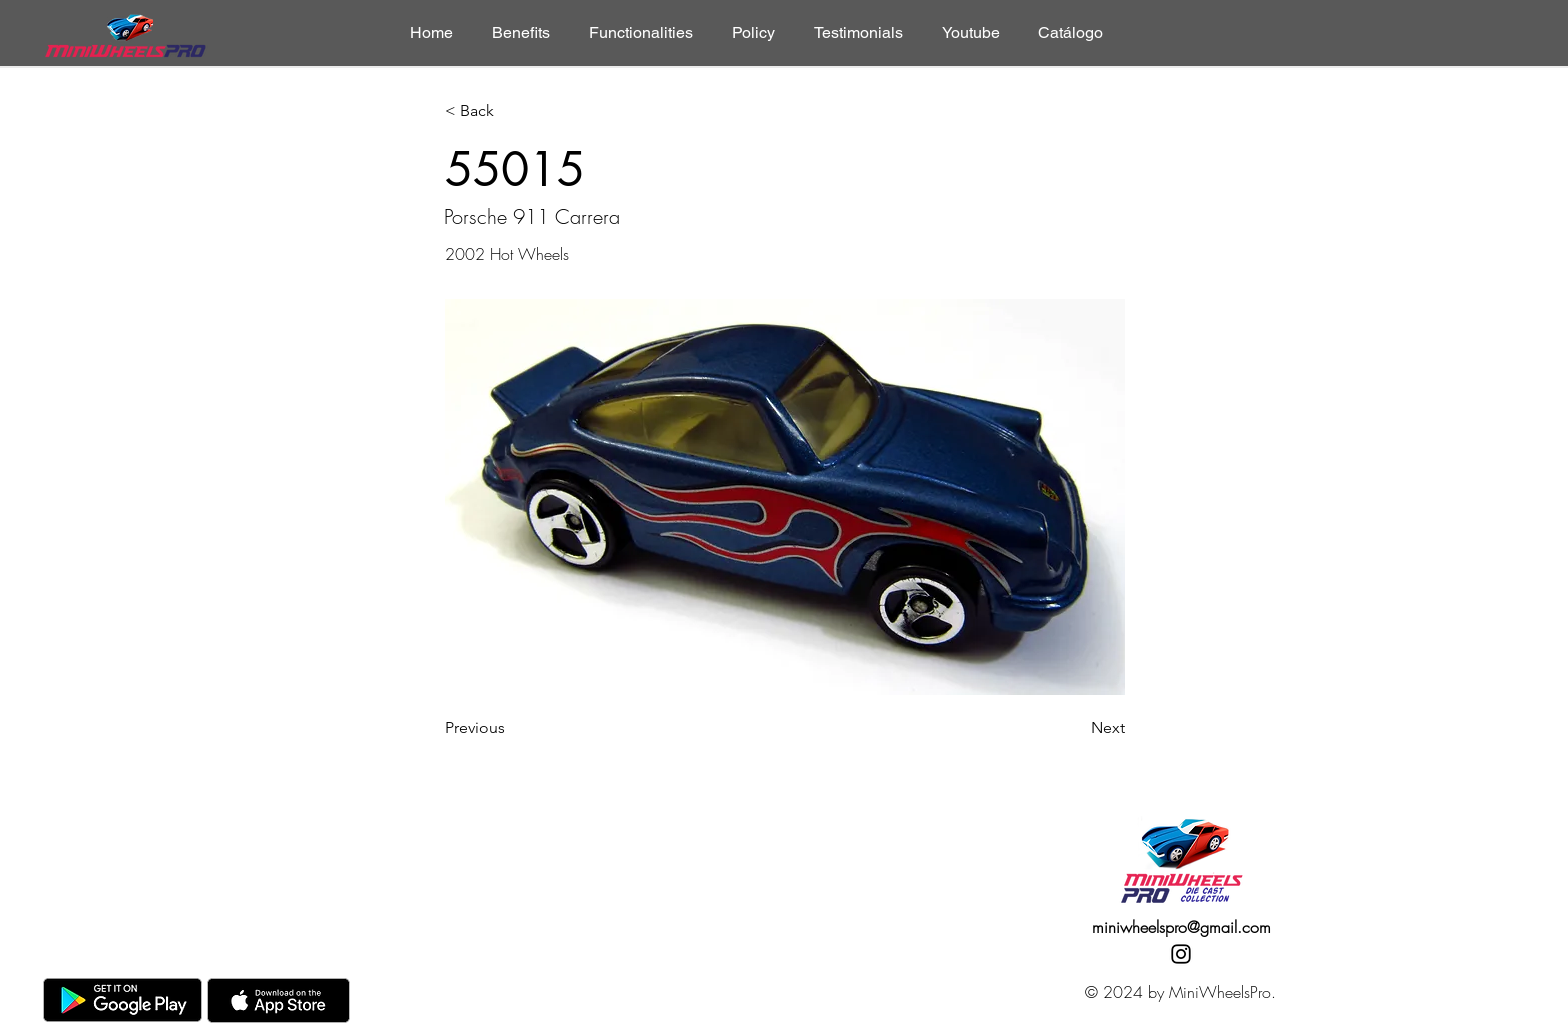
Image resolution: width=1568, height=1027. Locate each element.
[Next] (1075, 728)
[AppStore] (278, 1000)
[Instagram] (1181, 954)
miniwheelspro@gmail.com (1181, 927)
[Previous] (511, 728)
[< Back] (511, 111)
